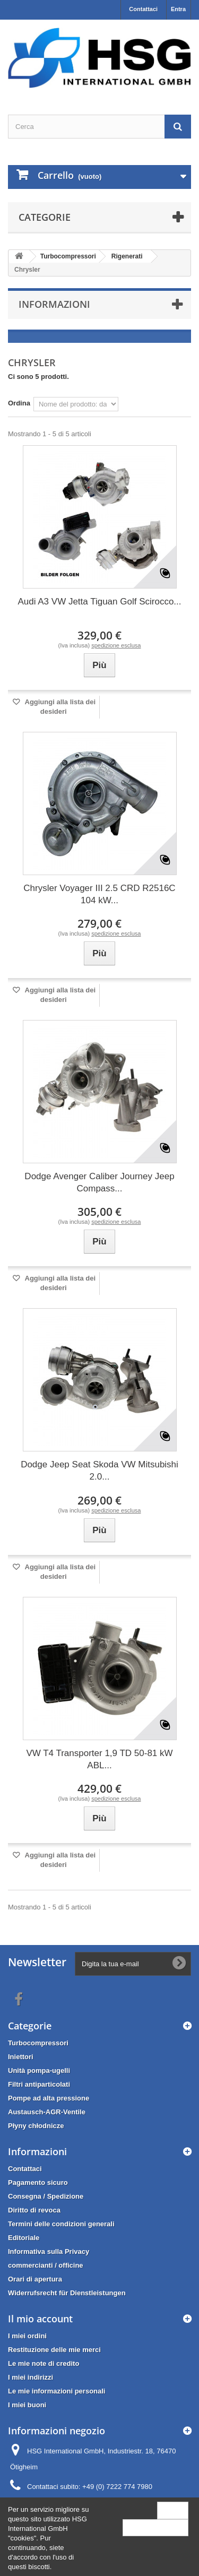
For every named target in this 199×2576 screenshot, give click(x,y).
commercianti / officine (45, 2265)
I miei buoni (27, 2405)
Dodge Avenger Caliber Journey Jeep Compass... (99, 1182)
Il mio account (40, 2318)
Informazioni (54, 304)
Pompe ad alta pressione (48, 2098)
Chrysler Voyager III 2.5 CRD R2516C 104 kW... (99, 894)
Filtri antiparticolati (39, 2084)
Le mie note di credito (43, 2363)
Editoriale (23, 2238)
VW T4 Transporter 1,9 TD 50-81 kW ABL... (99, 1759)
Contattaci (143, 9)
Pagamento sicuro (38, 2182)
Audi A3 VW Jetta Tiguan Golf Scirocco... (99, 602)
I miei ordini (27, 2336)
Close (172, 2510)
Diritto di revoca (34, 2210)
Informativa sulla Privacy (48, 2251)
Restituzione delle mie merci (54, 2350)
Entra (178, 9)
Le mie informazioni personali (56, 2391)
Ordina (19, 403)
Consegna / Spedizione (45, 2196)
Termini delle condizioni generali (61, 2224)
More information (155, 2527)
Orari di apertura (35, 2279)
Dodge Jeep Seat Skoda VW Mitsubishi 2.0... (99, 1470)
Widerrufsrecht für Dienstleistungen (67, 2293)
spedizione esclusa (116, 645)
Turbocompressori (38, 2043)
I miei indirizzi (30, 2377)
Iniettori (20, 2057)
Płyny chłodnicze (36, 2126)
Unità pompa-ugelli (39, 2070)
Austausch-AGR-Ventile (46, 2112)
